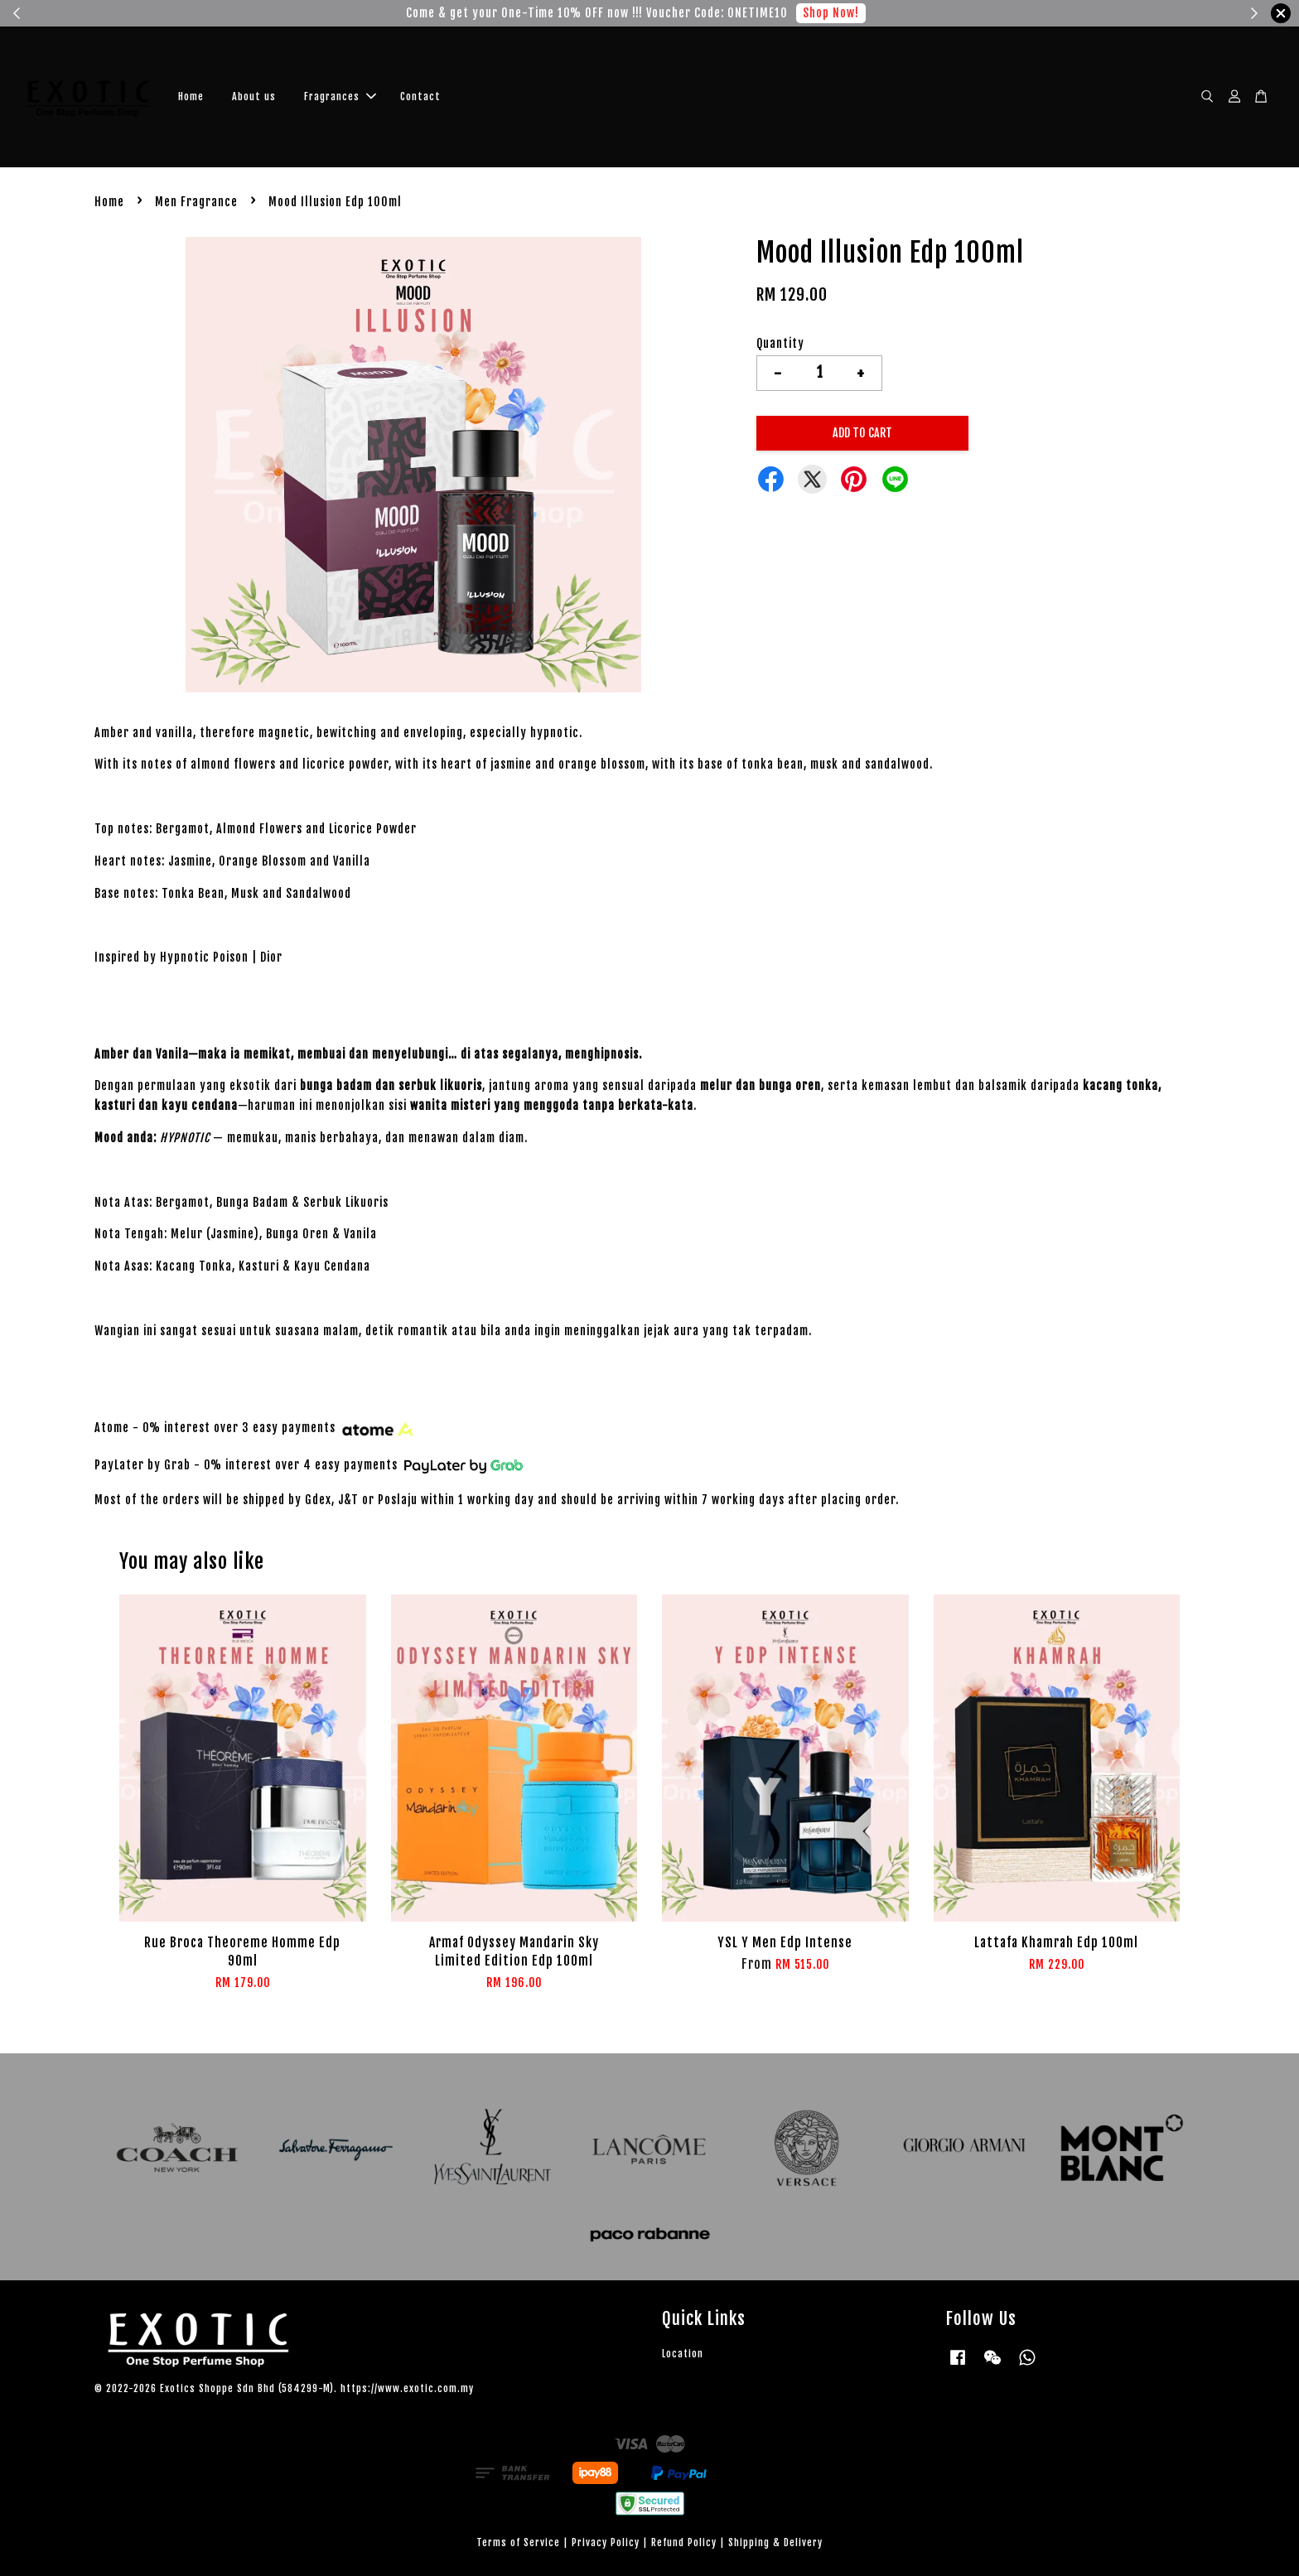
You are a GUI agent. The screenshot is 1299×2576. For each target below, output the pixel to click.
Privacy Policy (606, 2542)
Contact (420, 96)
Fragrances (340, 96)
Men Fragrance (196, 202)
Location (682, 2353)
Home (191, 96)
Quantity (780, 343)
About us (254, 96)
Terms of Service (518, 2542)
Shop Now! (831, 13)
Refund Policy (684, 2542)
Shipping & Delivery (775, 2542)
